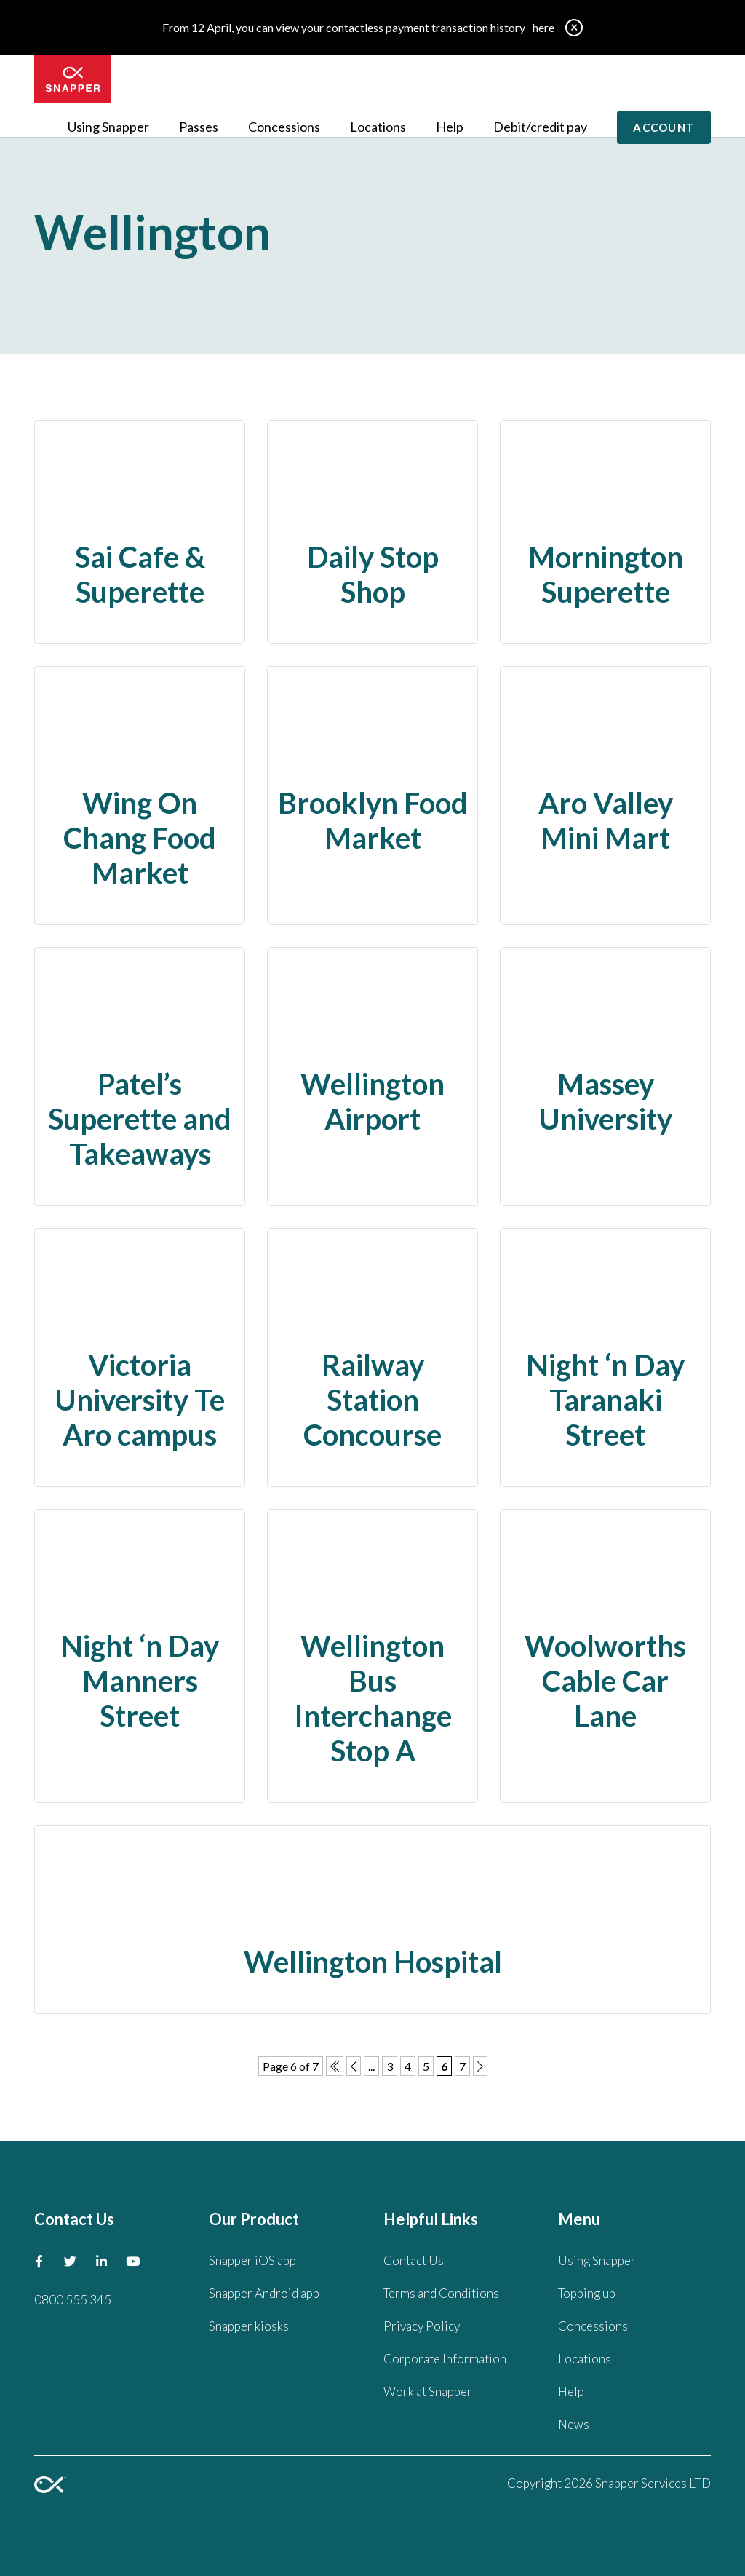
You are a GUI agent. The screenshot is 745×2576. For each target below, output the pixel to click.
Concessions (284, 127)
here (543, 27)
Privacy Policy (421, 2326)
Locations (378, 127)
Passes (198, 127)
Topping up (586, 2293)
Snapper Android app (264, 2293)
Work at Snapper (427, 2391)
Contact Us (413, 2260)
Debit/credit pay (540, 127)
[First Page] (334, 2066)
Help (449, 127)
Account (664, 127)
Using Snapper (108, 127)
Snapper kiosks (249, 2326)
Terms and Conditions (441, 2293)
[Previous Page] (353, 2066)
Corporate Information (444, 2358)
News (573, 2424)
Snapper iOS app (252, 2260)
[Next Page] (480, 2066)
